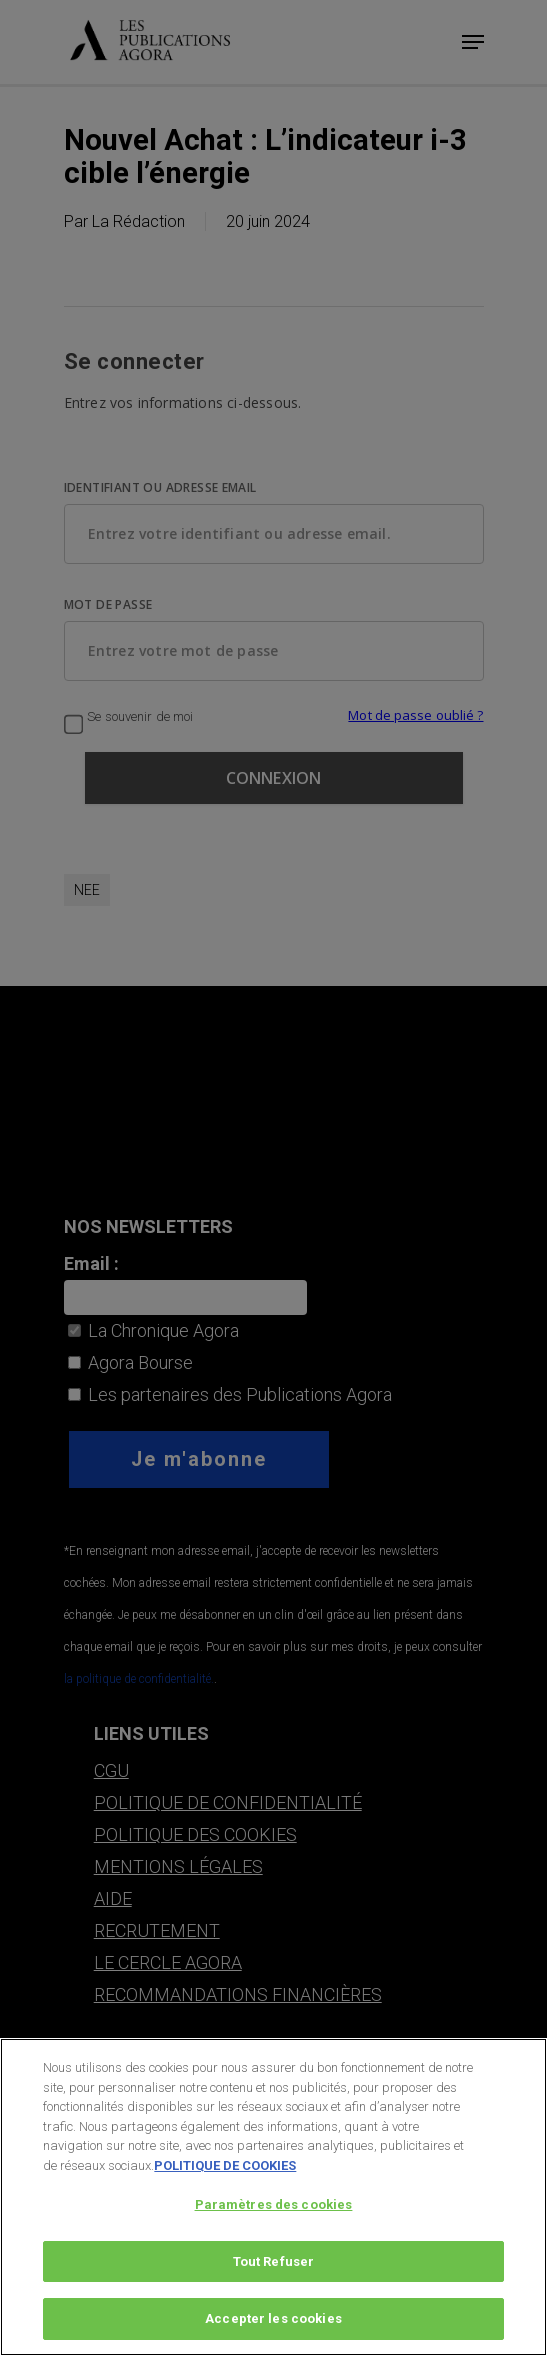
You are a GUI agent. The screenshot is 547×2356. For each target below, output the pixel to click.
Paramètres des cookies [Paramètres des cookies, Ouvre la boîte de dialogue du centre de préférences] (274, 2210)
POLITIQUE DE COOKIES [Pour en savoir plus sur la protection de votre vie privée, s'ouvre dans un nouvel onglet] (225, 2171)
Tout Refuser (274, 2267)
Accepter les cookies (273, 2325)
